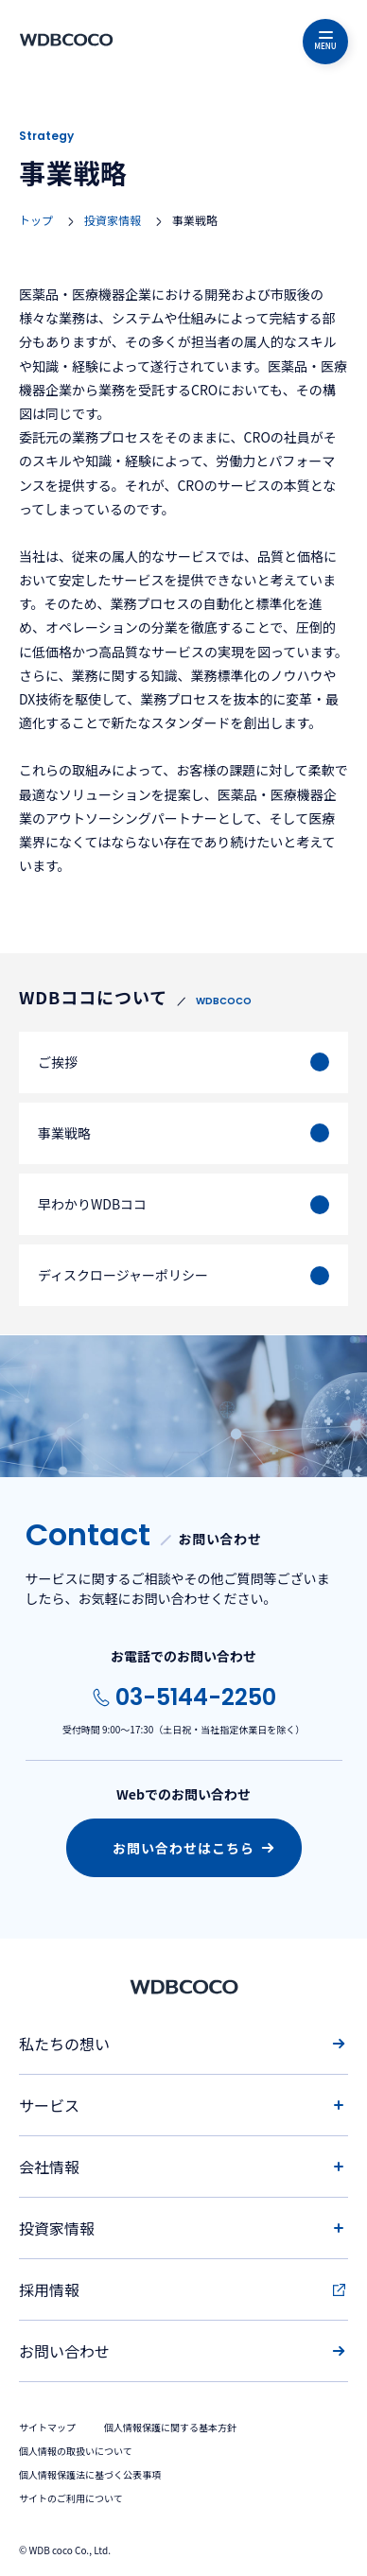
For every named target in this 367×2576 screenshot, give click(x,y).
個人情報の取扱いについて (75, 2451)
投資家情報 (112, 220)
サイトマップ (47, 2427)
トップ (36, 220)
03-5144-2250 (195, 1697)
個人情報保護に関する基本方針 (170, 2427)
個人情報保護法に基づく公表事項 (90, 2474)
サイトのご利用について (71, 2498)
